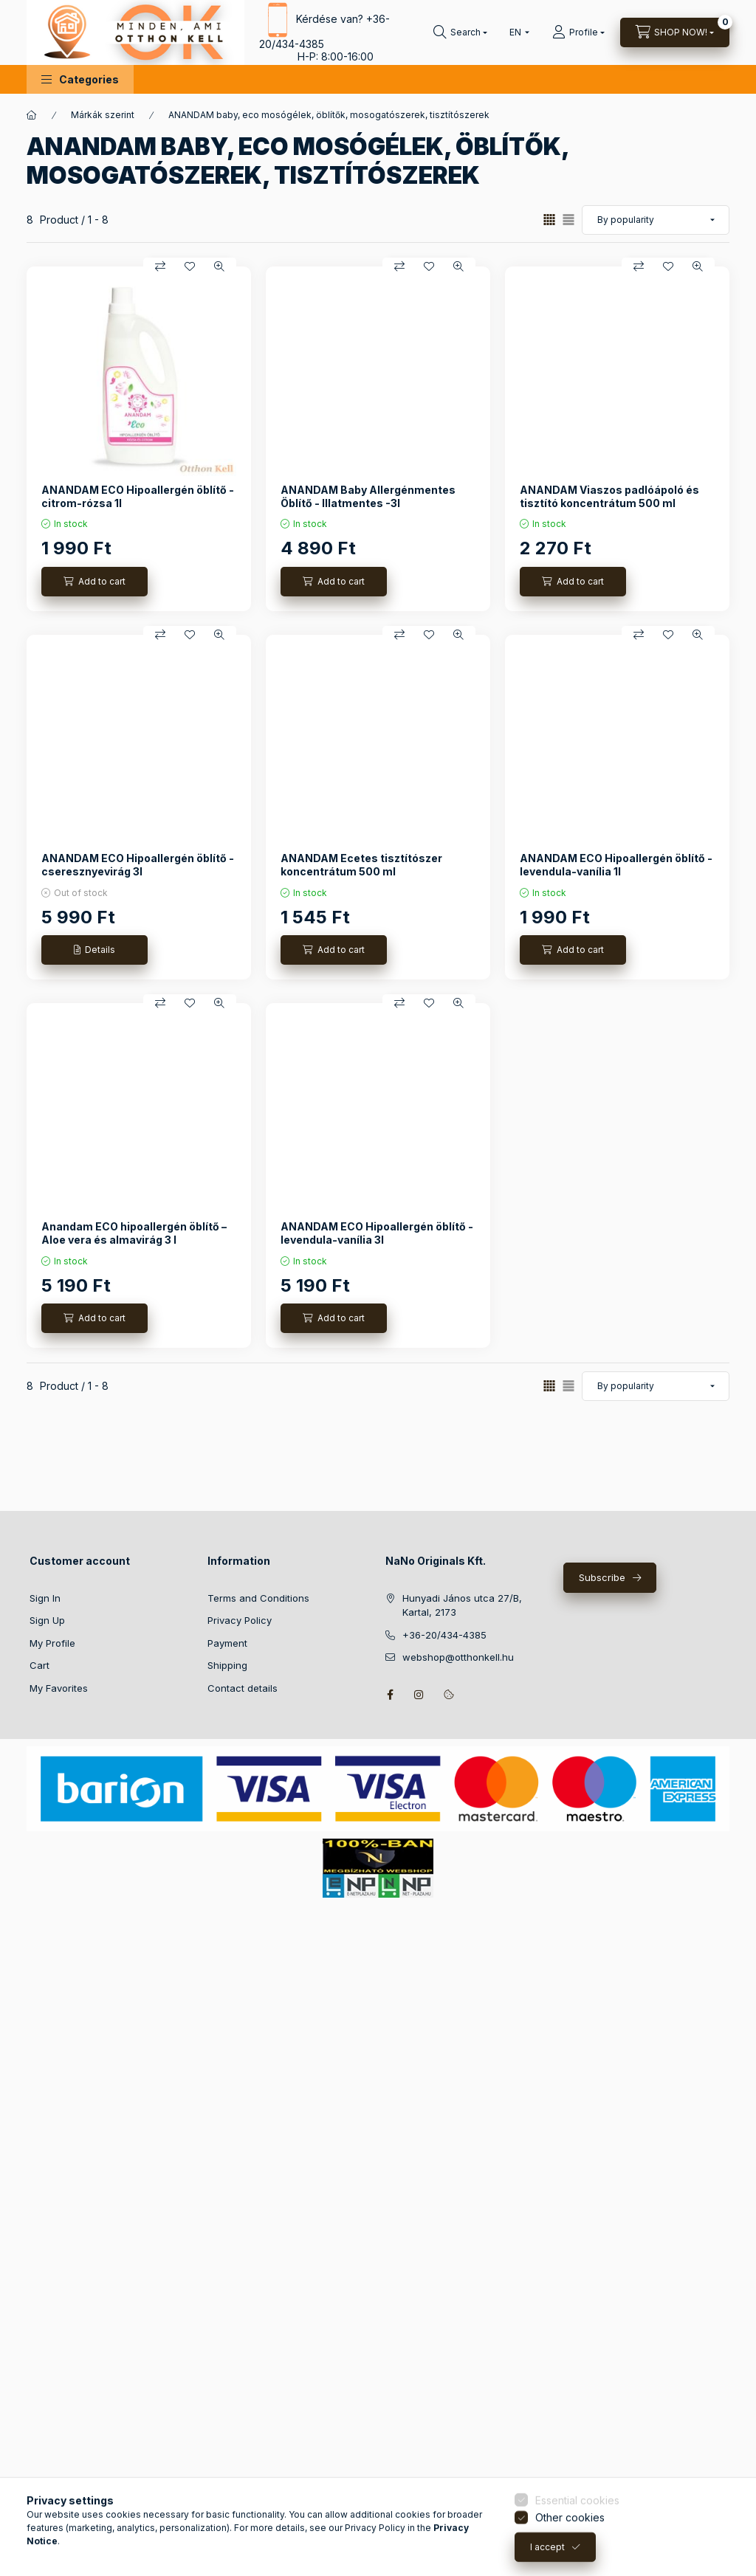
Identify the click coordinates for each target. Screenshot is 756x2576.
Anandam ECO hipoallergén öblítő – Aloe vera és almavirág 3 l (134, 1233)
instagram (419, 1694)
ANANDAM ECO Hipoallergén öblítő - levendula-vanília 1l (616, 865)
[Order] (655, 220)
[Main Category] (32, 115)
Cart (39, 1665)
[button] (80, 79)
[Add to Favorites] (190, 266)
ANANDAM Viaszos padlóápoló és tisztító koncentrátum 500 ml (609, 496)
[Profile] (578, 32)
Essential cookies (577, 2555)
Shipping (227, 1665)
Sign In (45, 1598)
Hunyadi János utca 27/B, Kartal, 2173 (462, 1605)
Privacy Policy (239, 1620)
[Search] (460, 32)
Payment (227, 1643)
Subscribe (602, 1577)
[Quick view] (219, 266)
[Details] (94, 950)
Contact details (242, 1688)
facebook (390, 1694)
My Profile (52, 1643)
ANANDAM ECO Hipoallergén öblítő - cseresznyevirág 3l (137, 865)
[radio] (568, 219)
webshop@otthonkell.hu (458, 1657)
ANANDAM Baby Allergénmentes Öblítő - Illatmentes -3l (368, 496)
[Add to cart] (94, 581)
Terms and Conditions (258, 1598)
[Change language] (516, 32)
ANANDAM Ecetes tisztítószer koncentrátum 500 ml (361, 865)
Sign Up (47, 1620)
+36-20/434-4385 (444, 1635)
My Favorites (59, 1688)
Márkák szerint (102, 114)
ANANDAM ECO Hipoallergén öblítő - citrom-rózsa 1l (137, 496)
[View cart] (674, 32)
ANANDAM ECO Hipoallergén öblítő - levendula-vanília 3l (377, 1233)
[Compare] (160, 266)
